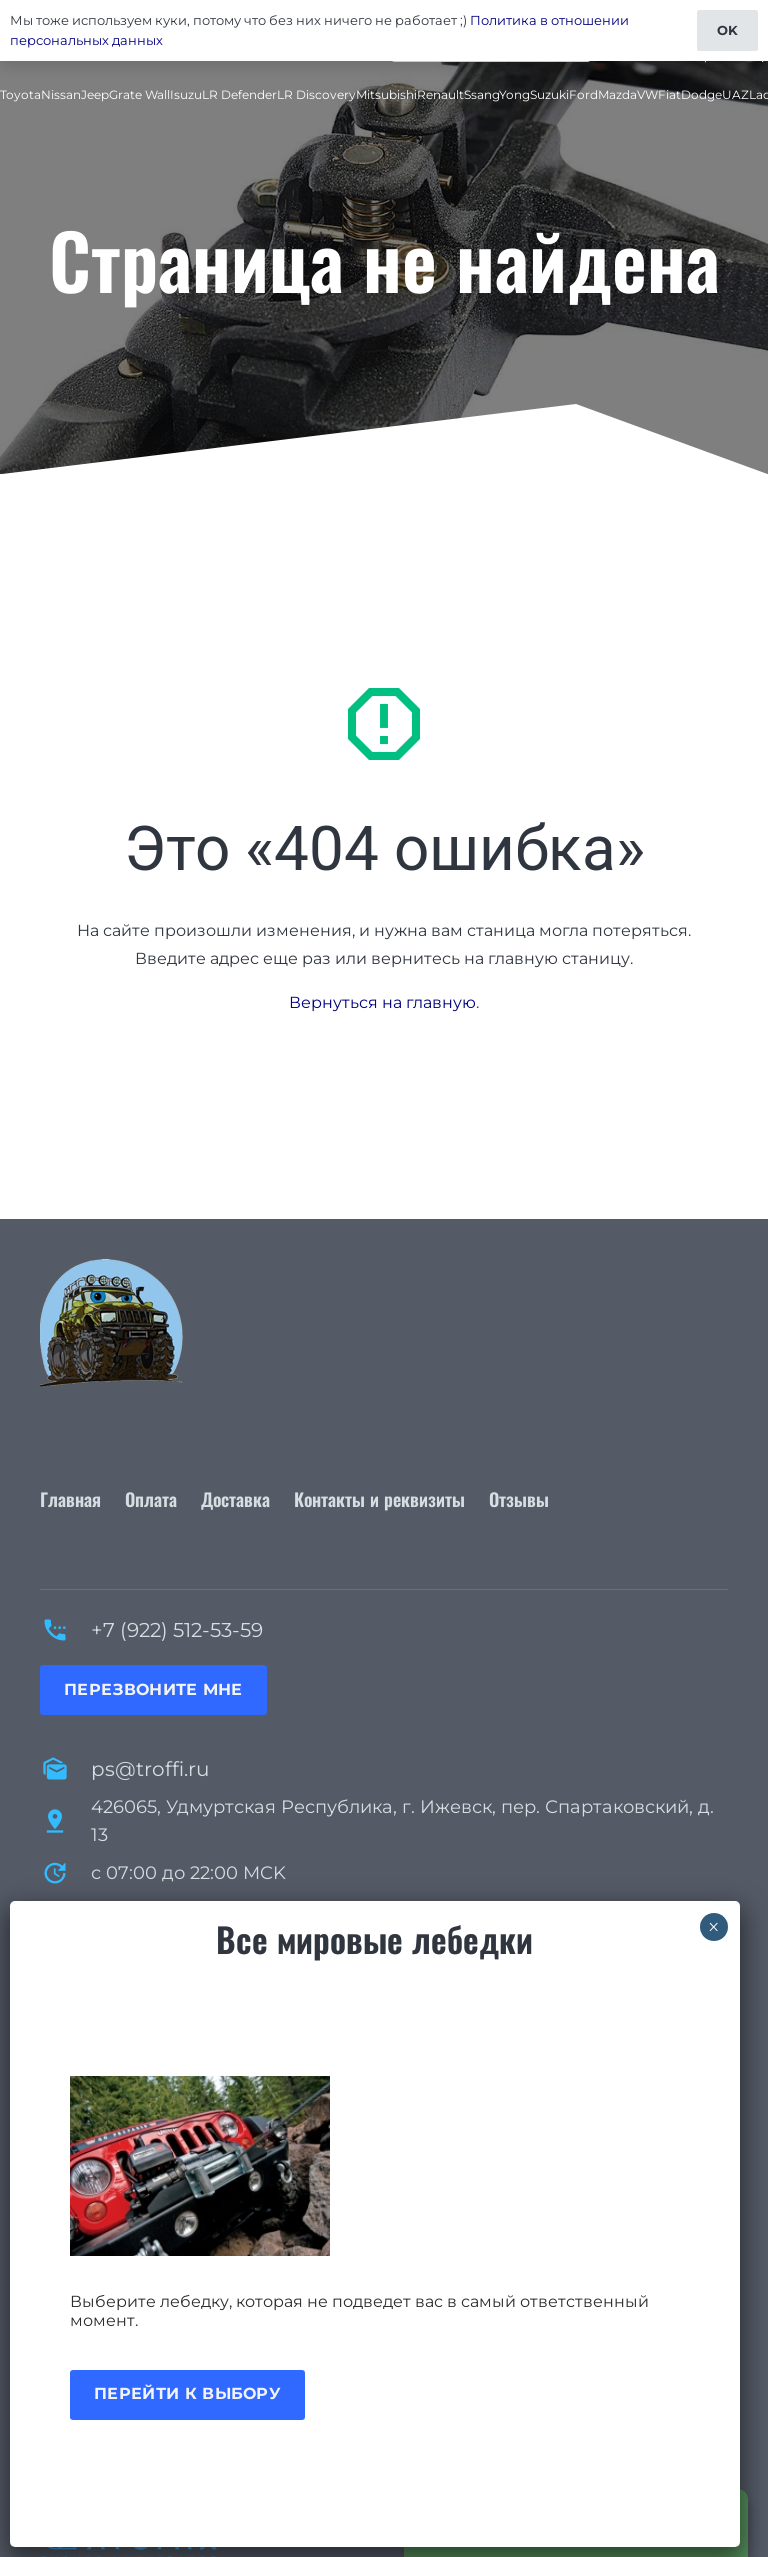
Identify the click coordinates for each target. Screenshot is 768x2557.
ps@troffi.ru (150, 1769)
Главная (70, 1499)
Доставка (235, 1499)
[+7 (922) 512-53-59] (65, 1630)
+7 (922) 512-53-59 (177, 1630)
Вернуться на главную (382, 1002)
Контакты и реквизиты (379, 1499)
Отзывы (519, 1499)
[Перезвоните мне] (153, 1690)
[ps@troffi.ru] (65, 1769)
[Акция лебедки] (375, 2166)
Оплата (151, 1499)
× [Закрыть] (713, 1927)
